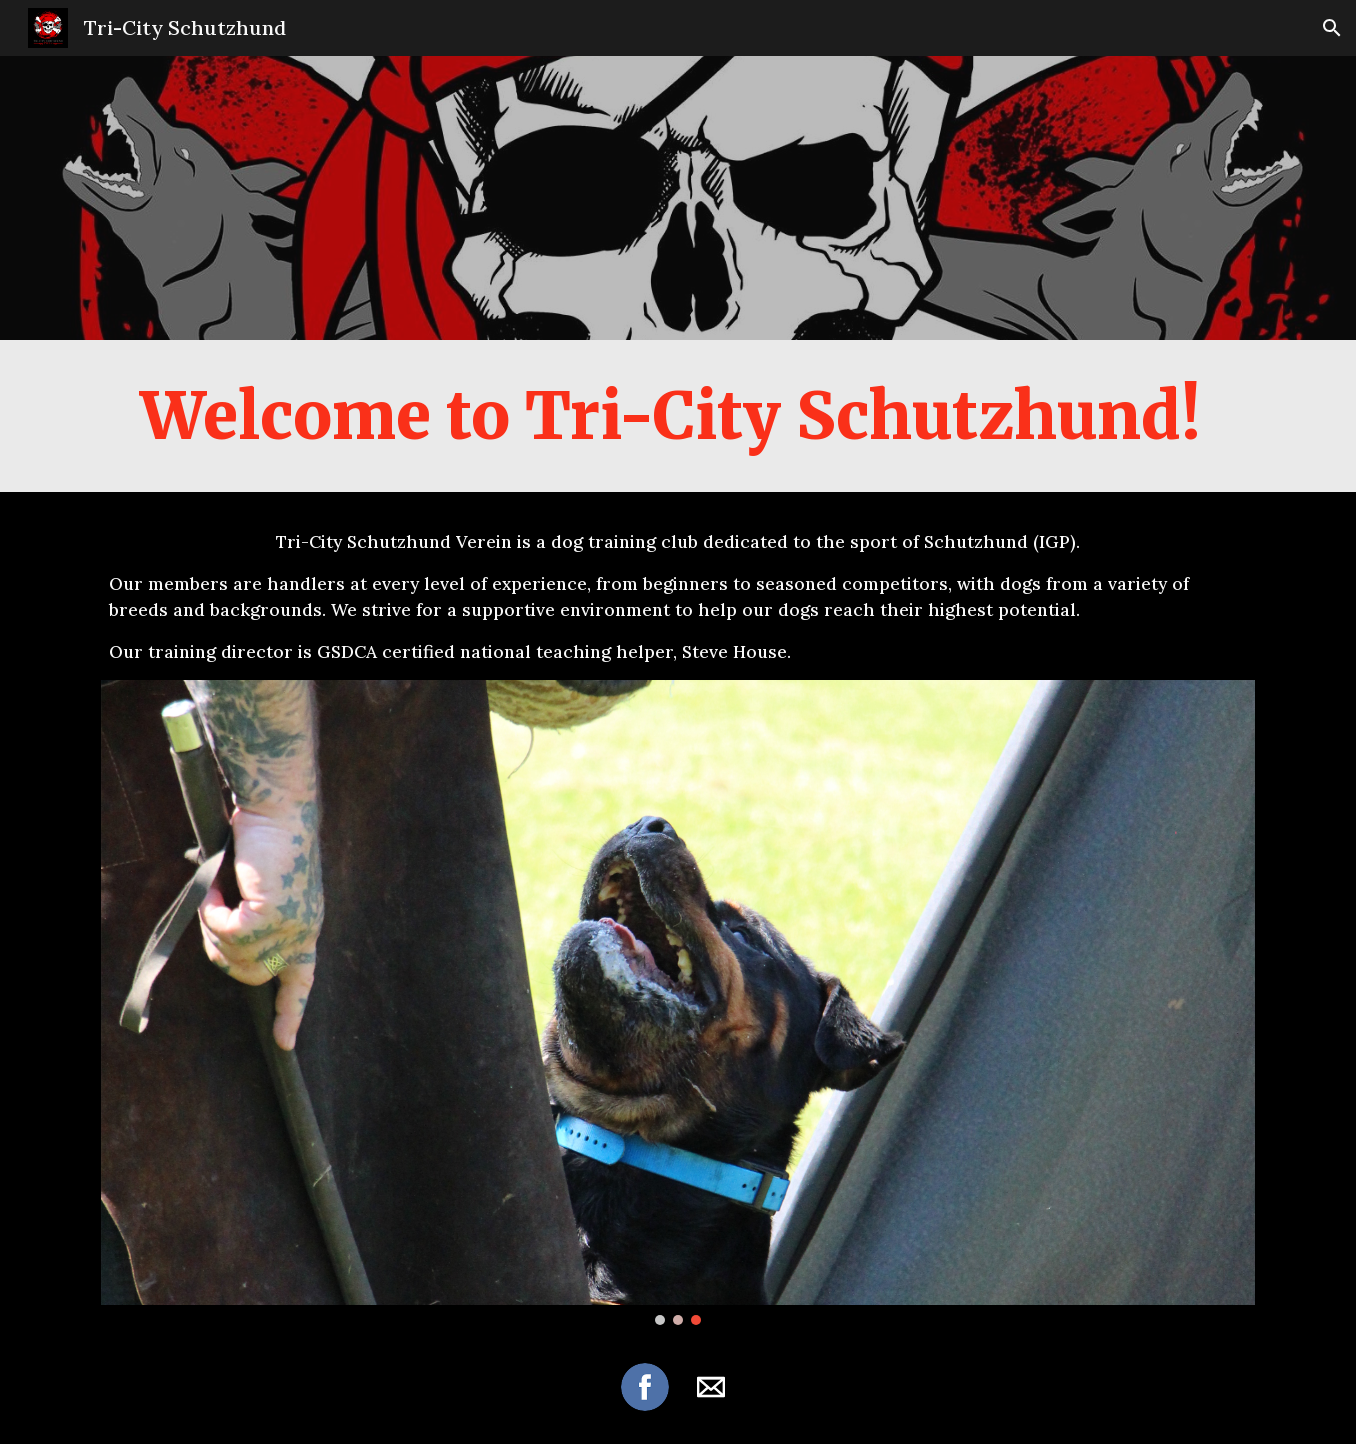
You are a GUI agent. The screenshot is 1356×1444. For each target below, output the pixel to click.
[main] (678, 416)
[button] (1332, 28)
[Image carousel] (678, 1002)
